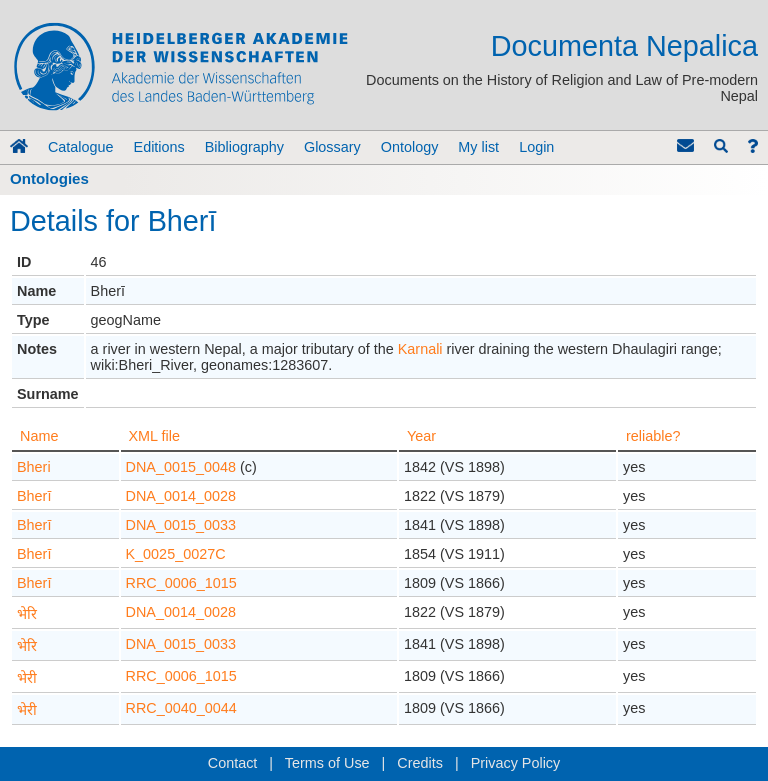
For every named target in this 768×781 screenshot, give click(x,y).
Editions (159, 147)
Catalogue (81, 147)
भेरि (27, 614)
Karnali (420, 349)
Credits (420, 763)
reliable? (653, 436)
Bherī (34, 496)
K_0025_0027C (176, 554)
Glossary (332, 147)
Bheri (34, 467)
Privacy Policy (516, 763)
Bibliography (244, 147)
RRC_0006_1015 (181, 583)
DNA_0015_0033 (181, 525)
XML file (154, 436)
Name (39, 436)
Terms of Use (327, 763)
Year (421, 436)
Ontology (410, 147)
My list (478, 147)
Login (536, 147)
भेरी (27, 678)
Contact (233, 763)
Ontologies (49, 178)
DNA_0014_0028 (181, 496)
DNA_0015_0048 (181, 467)
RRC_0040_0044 (181, 708)
